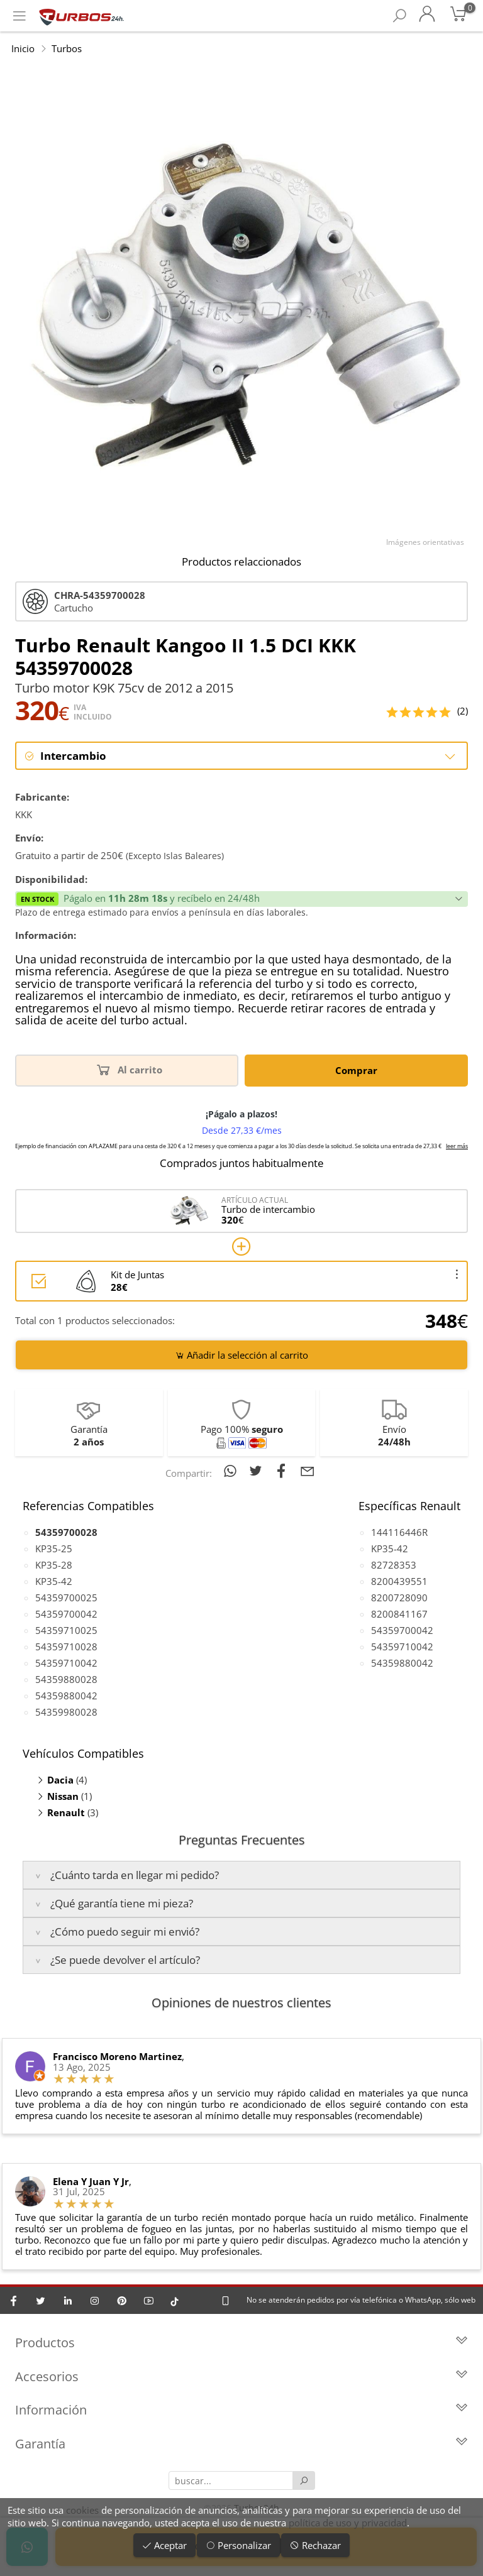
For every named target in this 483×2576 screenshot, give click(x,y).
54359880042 (66, 1696)
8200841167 (399, 1614)
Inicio (23, 48)
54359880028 (66, 1680)
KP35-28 (53, 1565)
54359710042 (66, 1663)
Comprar (356, 1071)
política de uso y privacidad (348, 2522)
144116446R (399, 1532)
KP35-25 (53, 1549)
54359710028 (66, 1647)
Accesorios (241, 2377)
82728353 (393, 1565)
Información (241, 2411)
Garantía (241, 2444)
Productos (241, 2344)
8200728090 (399, 1598)
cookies (82, 2510)
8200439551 (399, 1582)
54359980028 (66, 1712)
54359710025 (66, 1631)
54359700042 (66, 1614)
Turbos (67, 48)
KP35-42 (53, 1582)
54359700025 (66, 1598)
